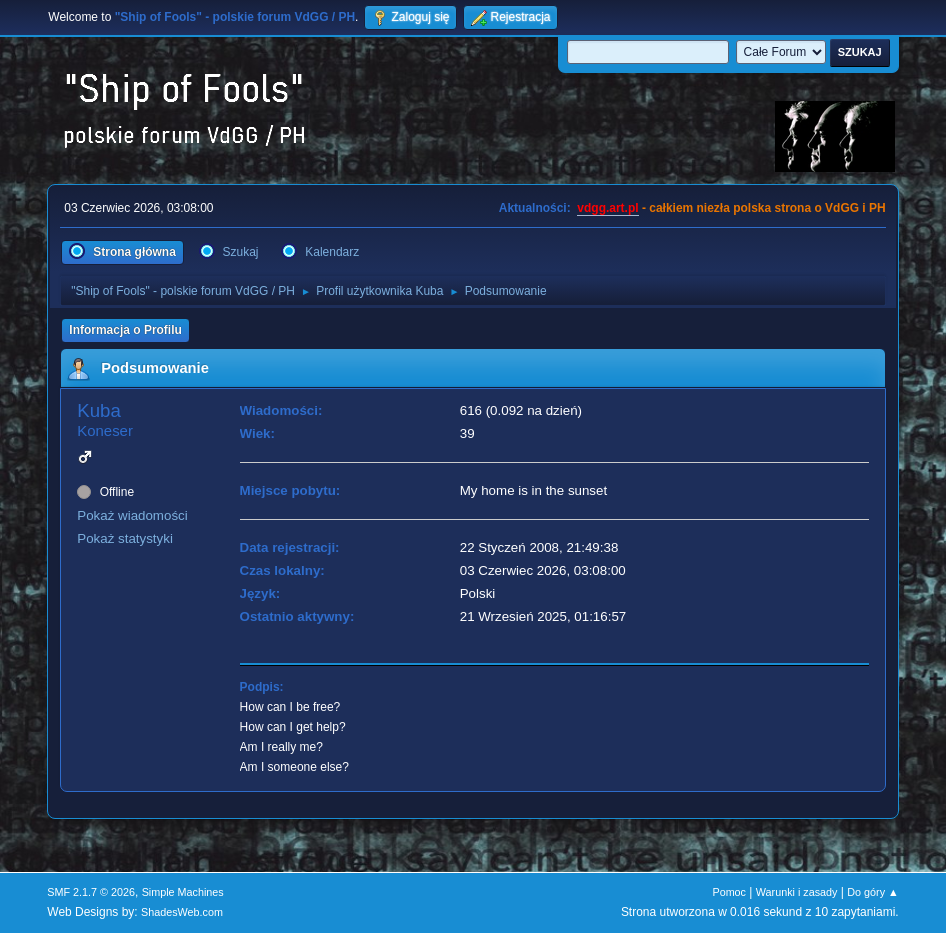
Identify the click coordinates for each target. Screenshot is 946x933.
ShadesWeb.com (182, 912)
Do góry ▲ (872, 892)
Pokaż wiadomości (132, 515)
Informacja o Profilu (125, 330)
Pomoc (729, 892)
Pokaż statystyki (125, 538)
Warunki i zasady (797, 892)
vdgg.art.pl (607, 208)
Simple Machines (183, 892)
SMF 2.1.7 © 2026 (91, 892)
